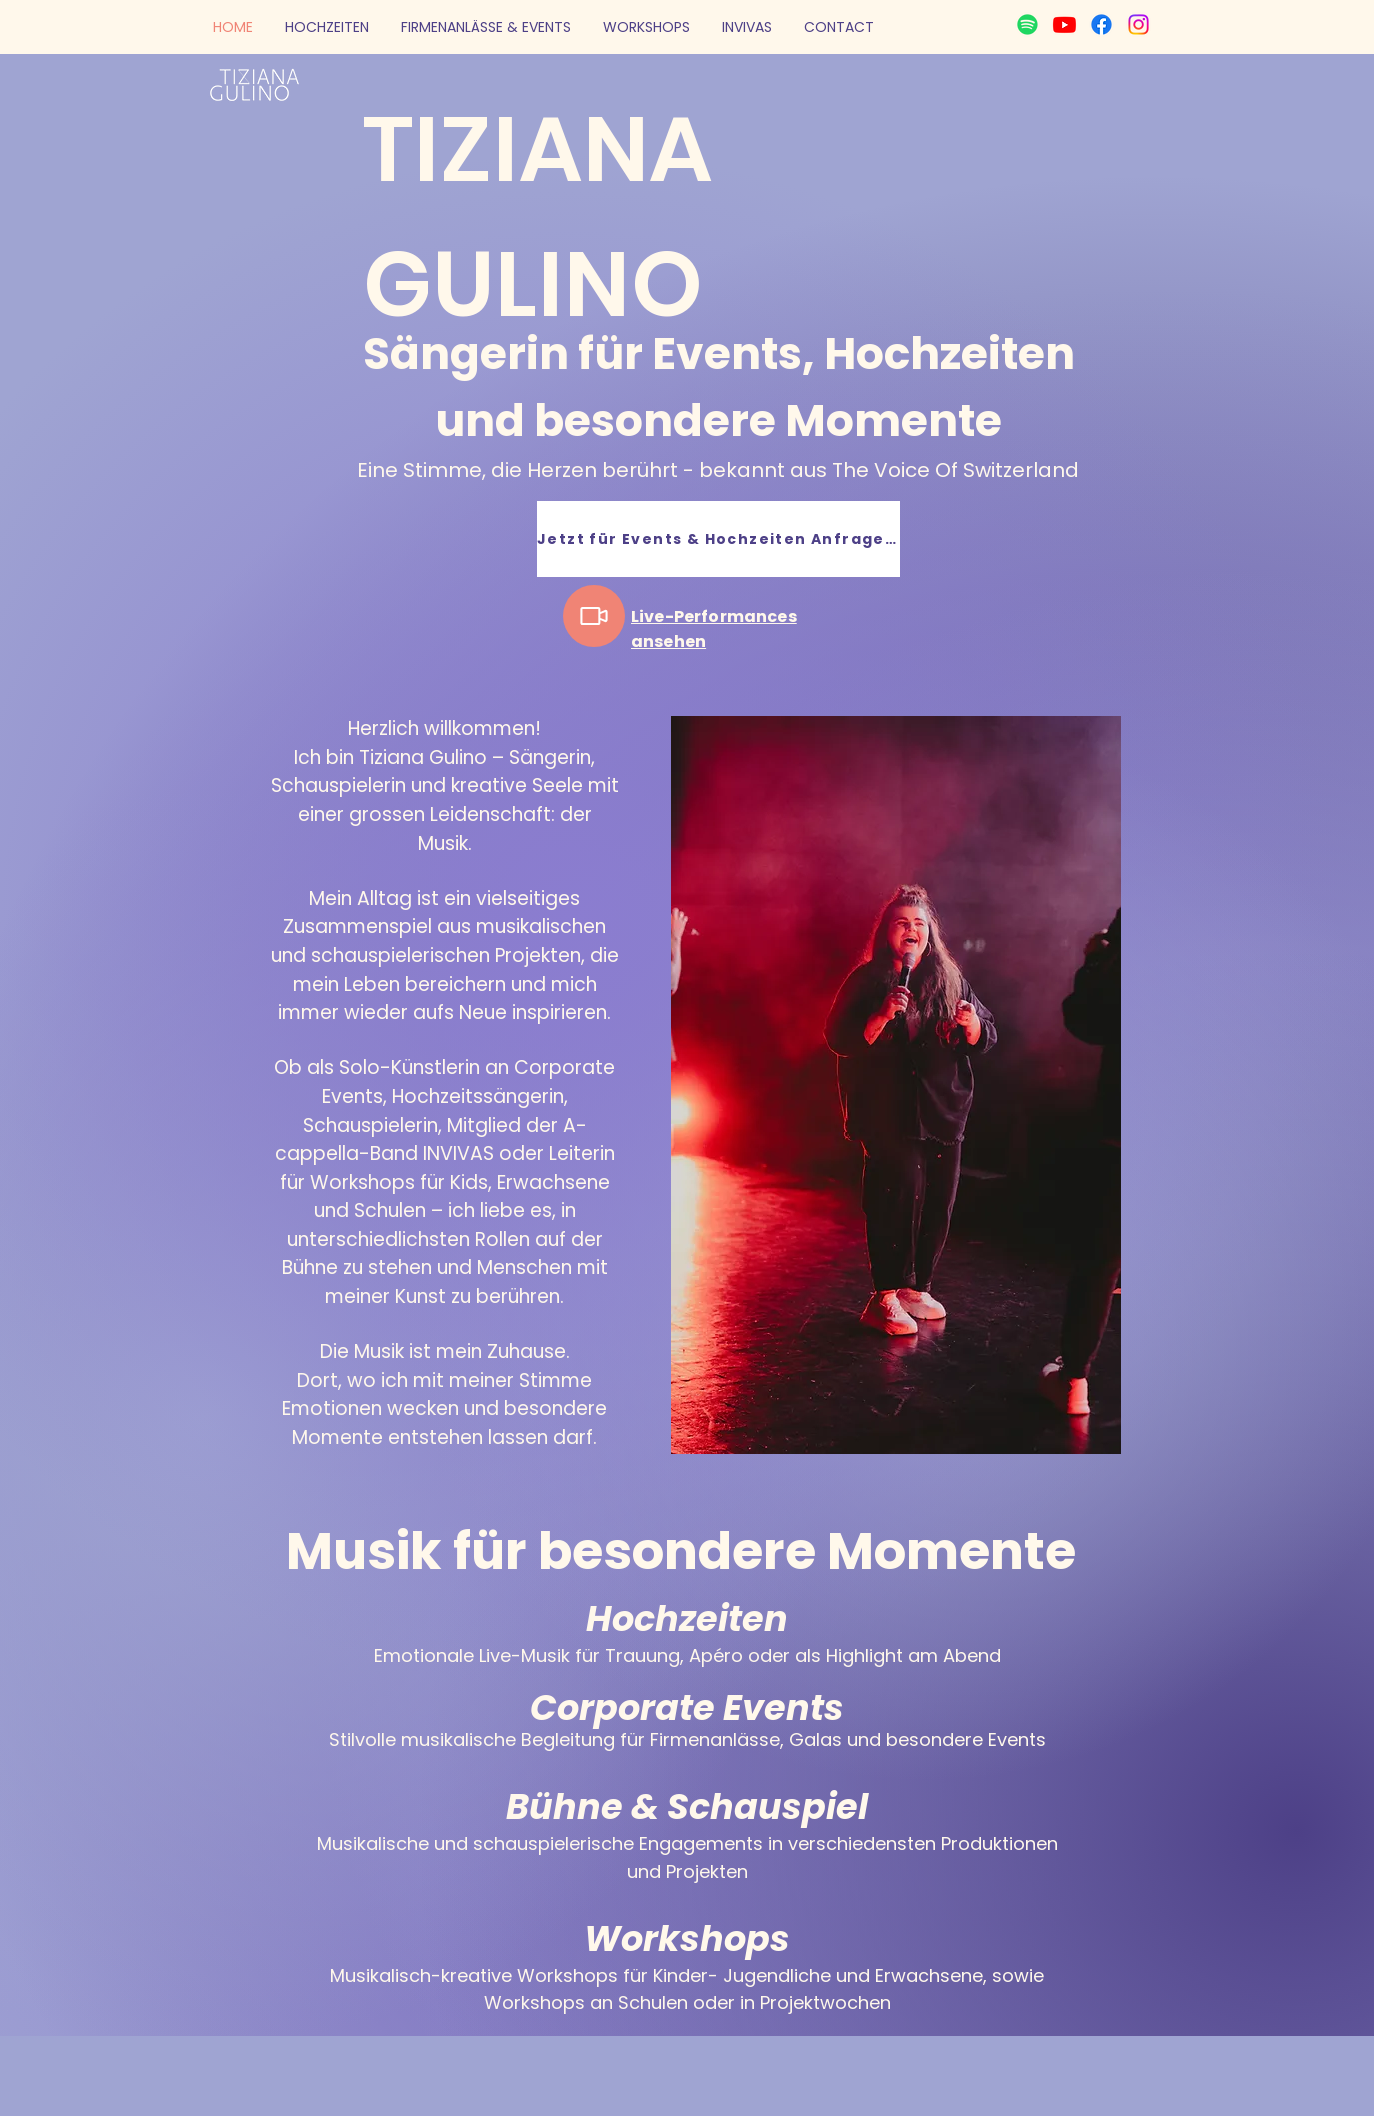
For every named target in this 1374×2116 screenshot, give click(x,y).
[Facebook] (1101, 24)
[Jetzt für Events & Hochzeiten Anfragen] (718, 539)
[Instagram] (1138, 24)
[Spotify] (1027, 24)
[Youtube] (1064, 24)
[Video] (594, 616)
